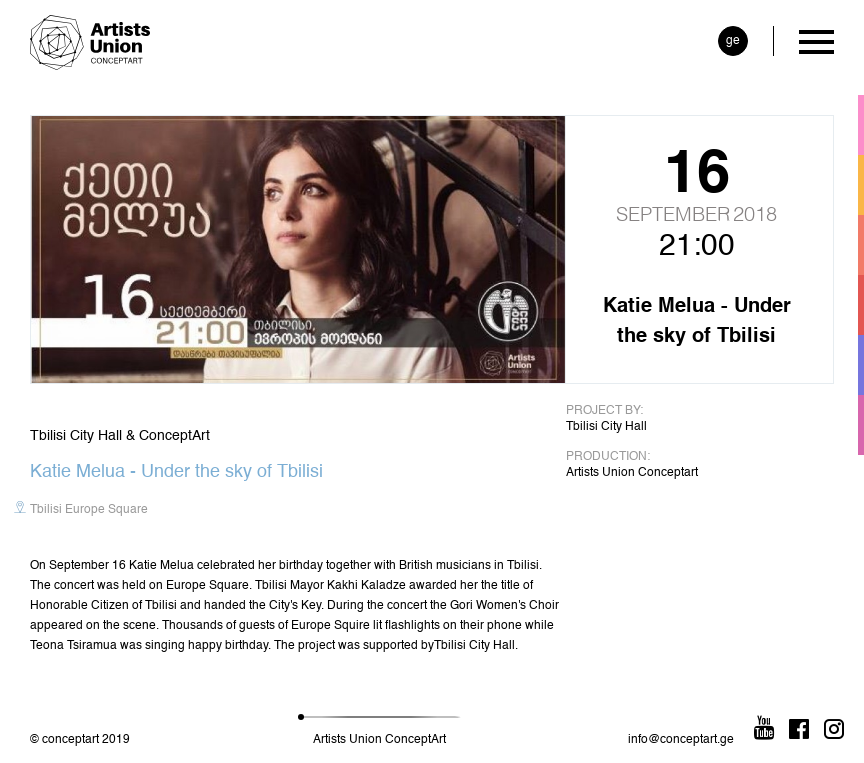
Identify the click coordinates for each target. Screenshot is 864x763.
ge (733, 41)
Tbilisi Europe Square (89, 510)
